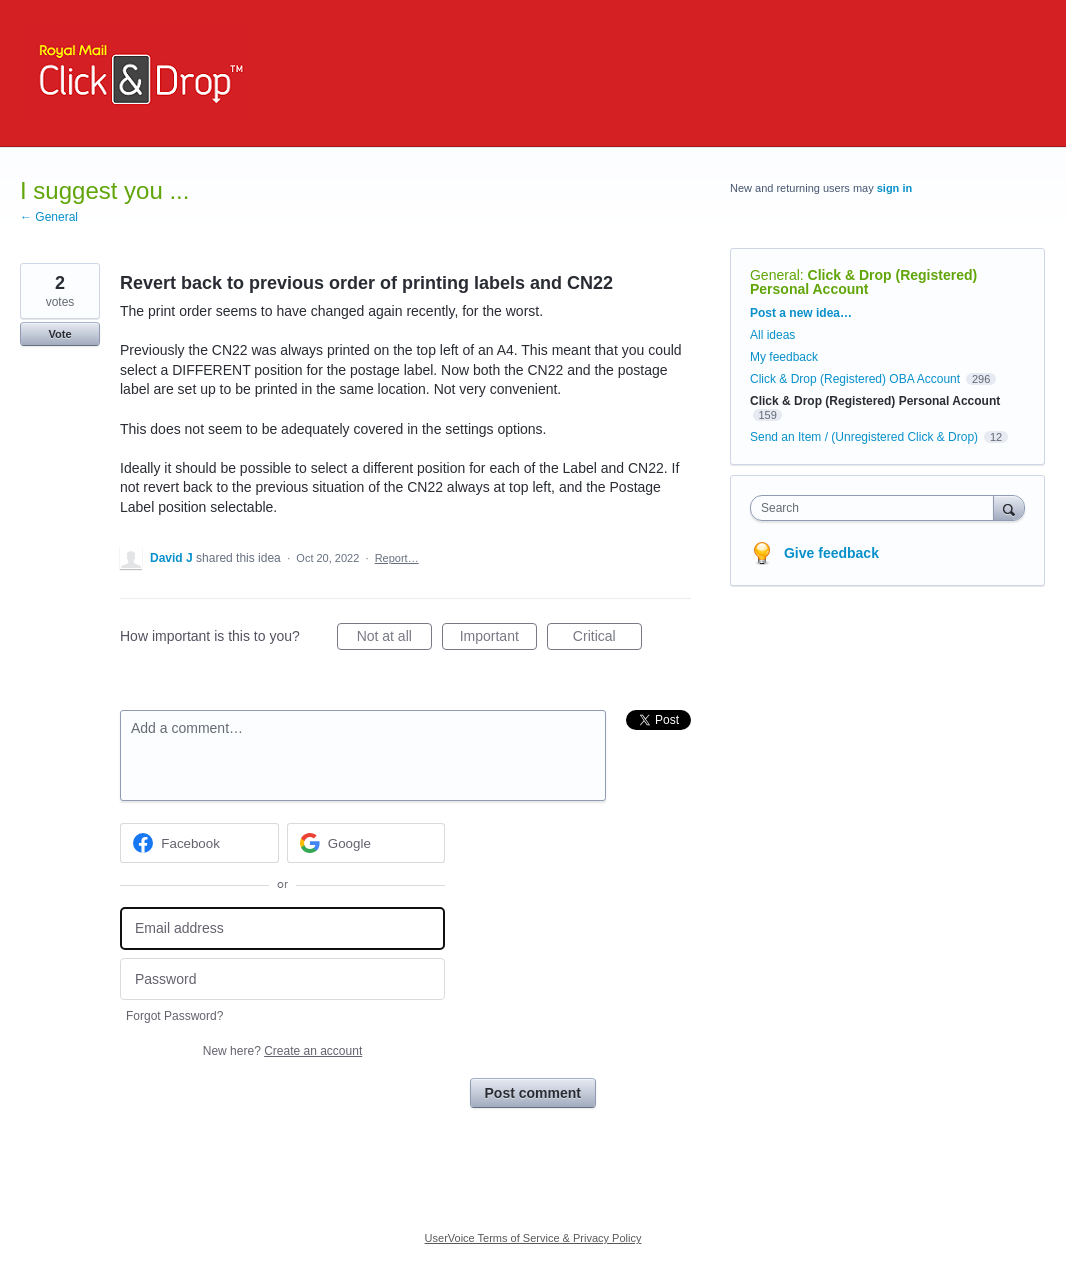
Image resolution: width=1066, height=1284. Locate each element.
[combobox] (876, 508)
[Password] (282, 979)
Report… (397, 558)
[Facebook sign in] (199, 843)
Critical (607, 639)
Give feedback (831, 553)
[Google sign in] (366, 843)
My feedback (784, 357)
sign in (894, 188)
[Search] (1009, 507)
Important (498, 639)
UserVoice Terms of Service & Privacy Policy (533, 1238)
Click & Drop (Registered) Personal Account (863, 282)
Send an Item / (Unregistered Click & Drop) (864, 437)
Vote (59, 334)
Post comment (533, 1093)
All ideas (772, 335)
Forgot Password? (174, 1016)
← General (49, 217)
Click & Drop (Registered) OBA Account (855, 379)
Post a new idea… (801, 313)
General (775, 275)
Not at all (394, 639)
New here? (282, 1051)
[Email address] (282, 928)
